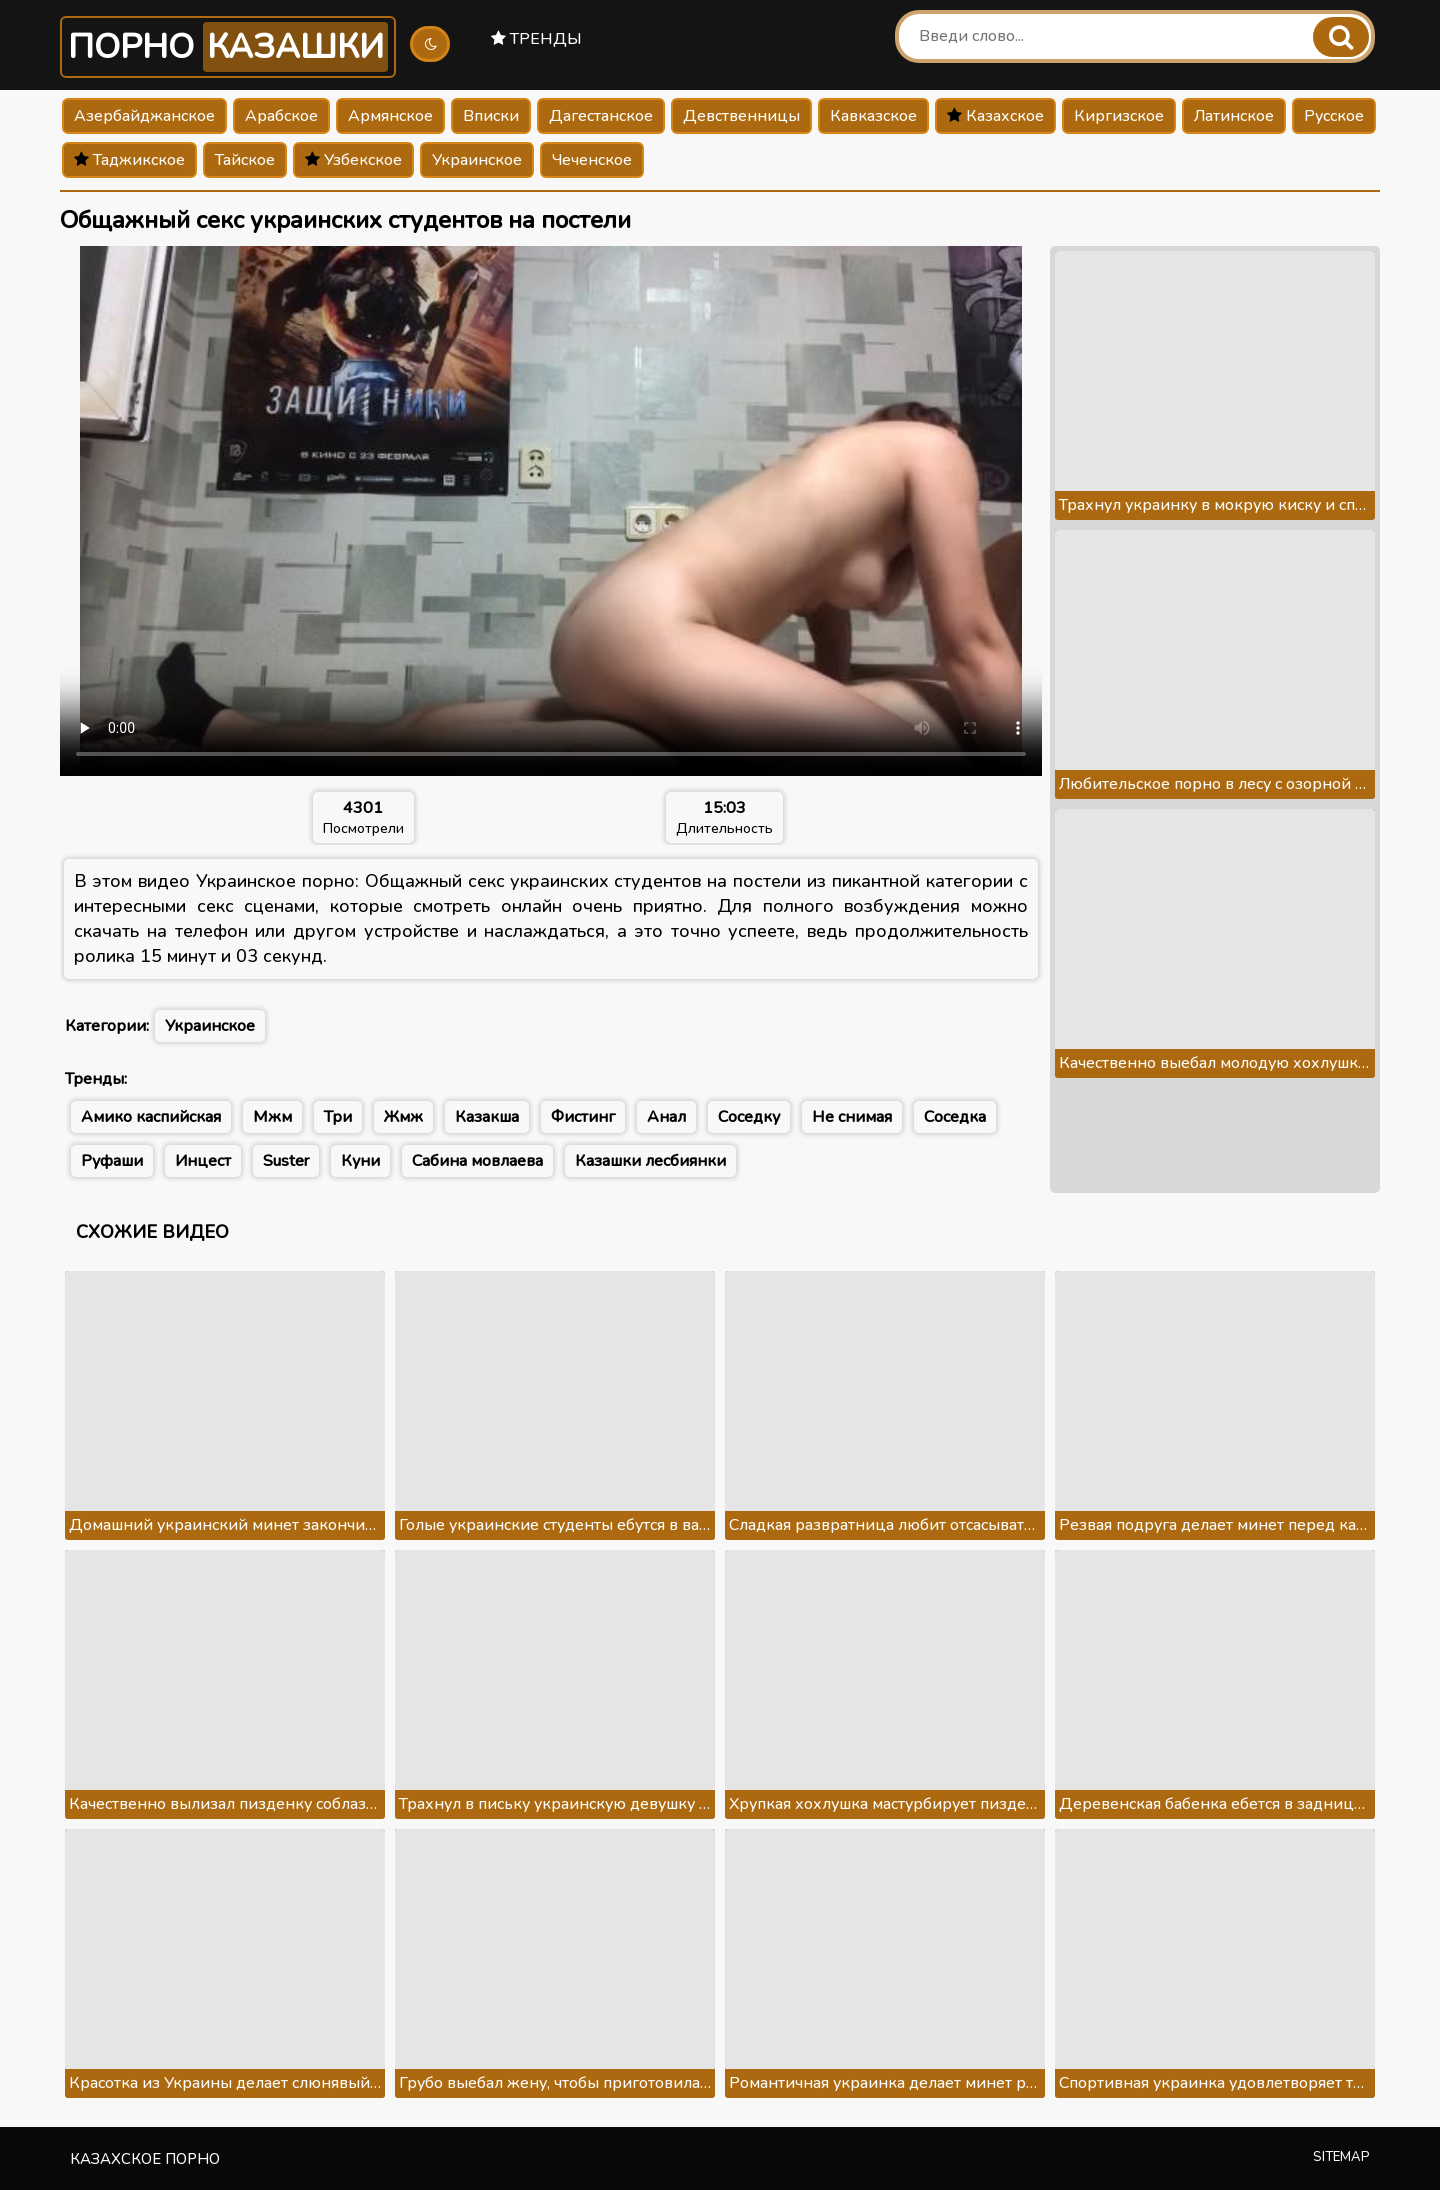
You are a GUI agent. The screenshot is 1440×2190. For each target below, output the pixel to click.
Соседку (749, 1117)
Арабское (281, 116)
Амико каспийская (151, 1117)
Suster (286, 1161)
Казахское (995, 116)
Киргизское (1119, 116)
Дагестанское (601, 116)
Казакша (487, 1117)
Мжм (272, 1117)
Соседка (955, 1117)
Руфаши (112, 1161)
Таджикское (129, 160)
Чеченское (592, 160)
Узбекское (353, 160)
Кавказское (873, 116)
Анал (666, 1117)
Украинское (477, 160)
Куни (360, 1161)
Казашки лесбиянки (650, 1161)
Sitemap (1341, 2157)
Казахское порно (145, 2159)
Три (338, 1117)
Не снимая (852, 1117)
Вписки (491, 116)
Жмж (403, 1117)
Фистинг (583, 1117)
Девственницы (741, 116)
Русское (1334, 116)
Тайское (245, 160)
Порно (228, 47)
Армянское (390, 116)
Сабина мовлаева (477, 1161)
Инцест (203, 1161)
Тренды (536, 39)
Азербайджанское (144, 116)
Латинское (1234, 116)
